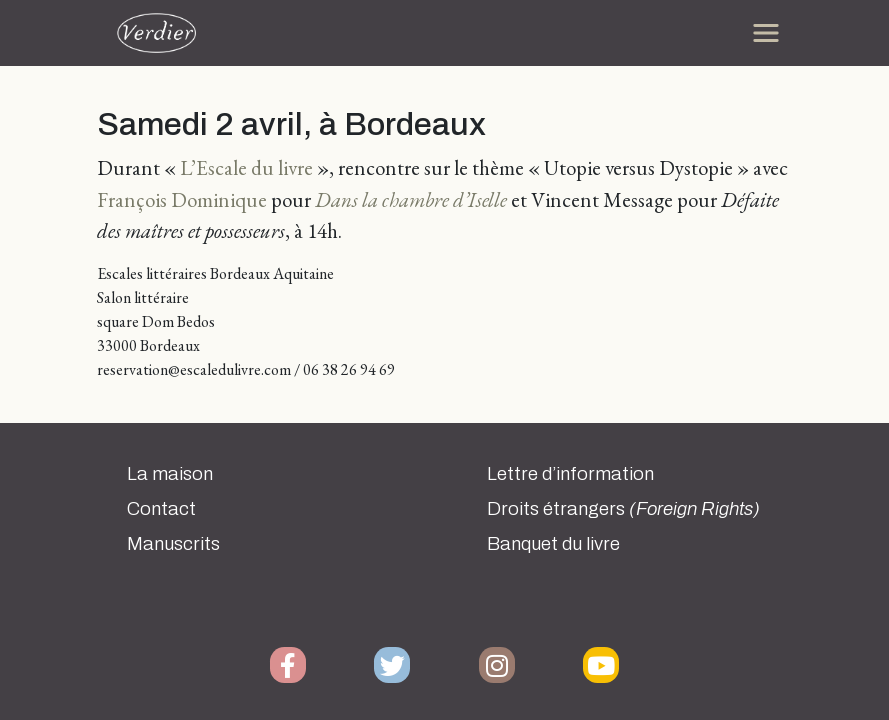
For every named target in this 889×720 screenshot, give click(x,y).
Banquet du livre (553, 544)
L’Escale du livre (246, 167)
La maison (170, 474)
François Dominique (182, 199)
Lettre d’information (570, 474)
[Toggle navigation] (766, 33)
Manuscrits (173, 544)
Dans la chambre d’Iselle (411, 199)
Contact (161, 509)
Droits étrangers (623, 509)
